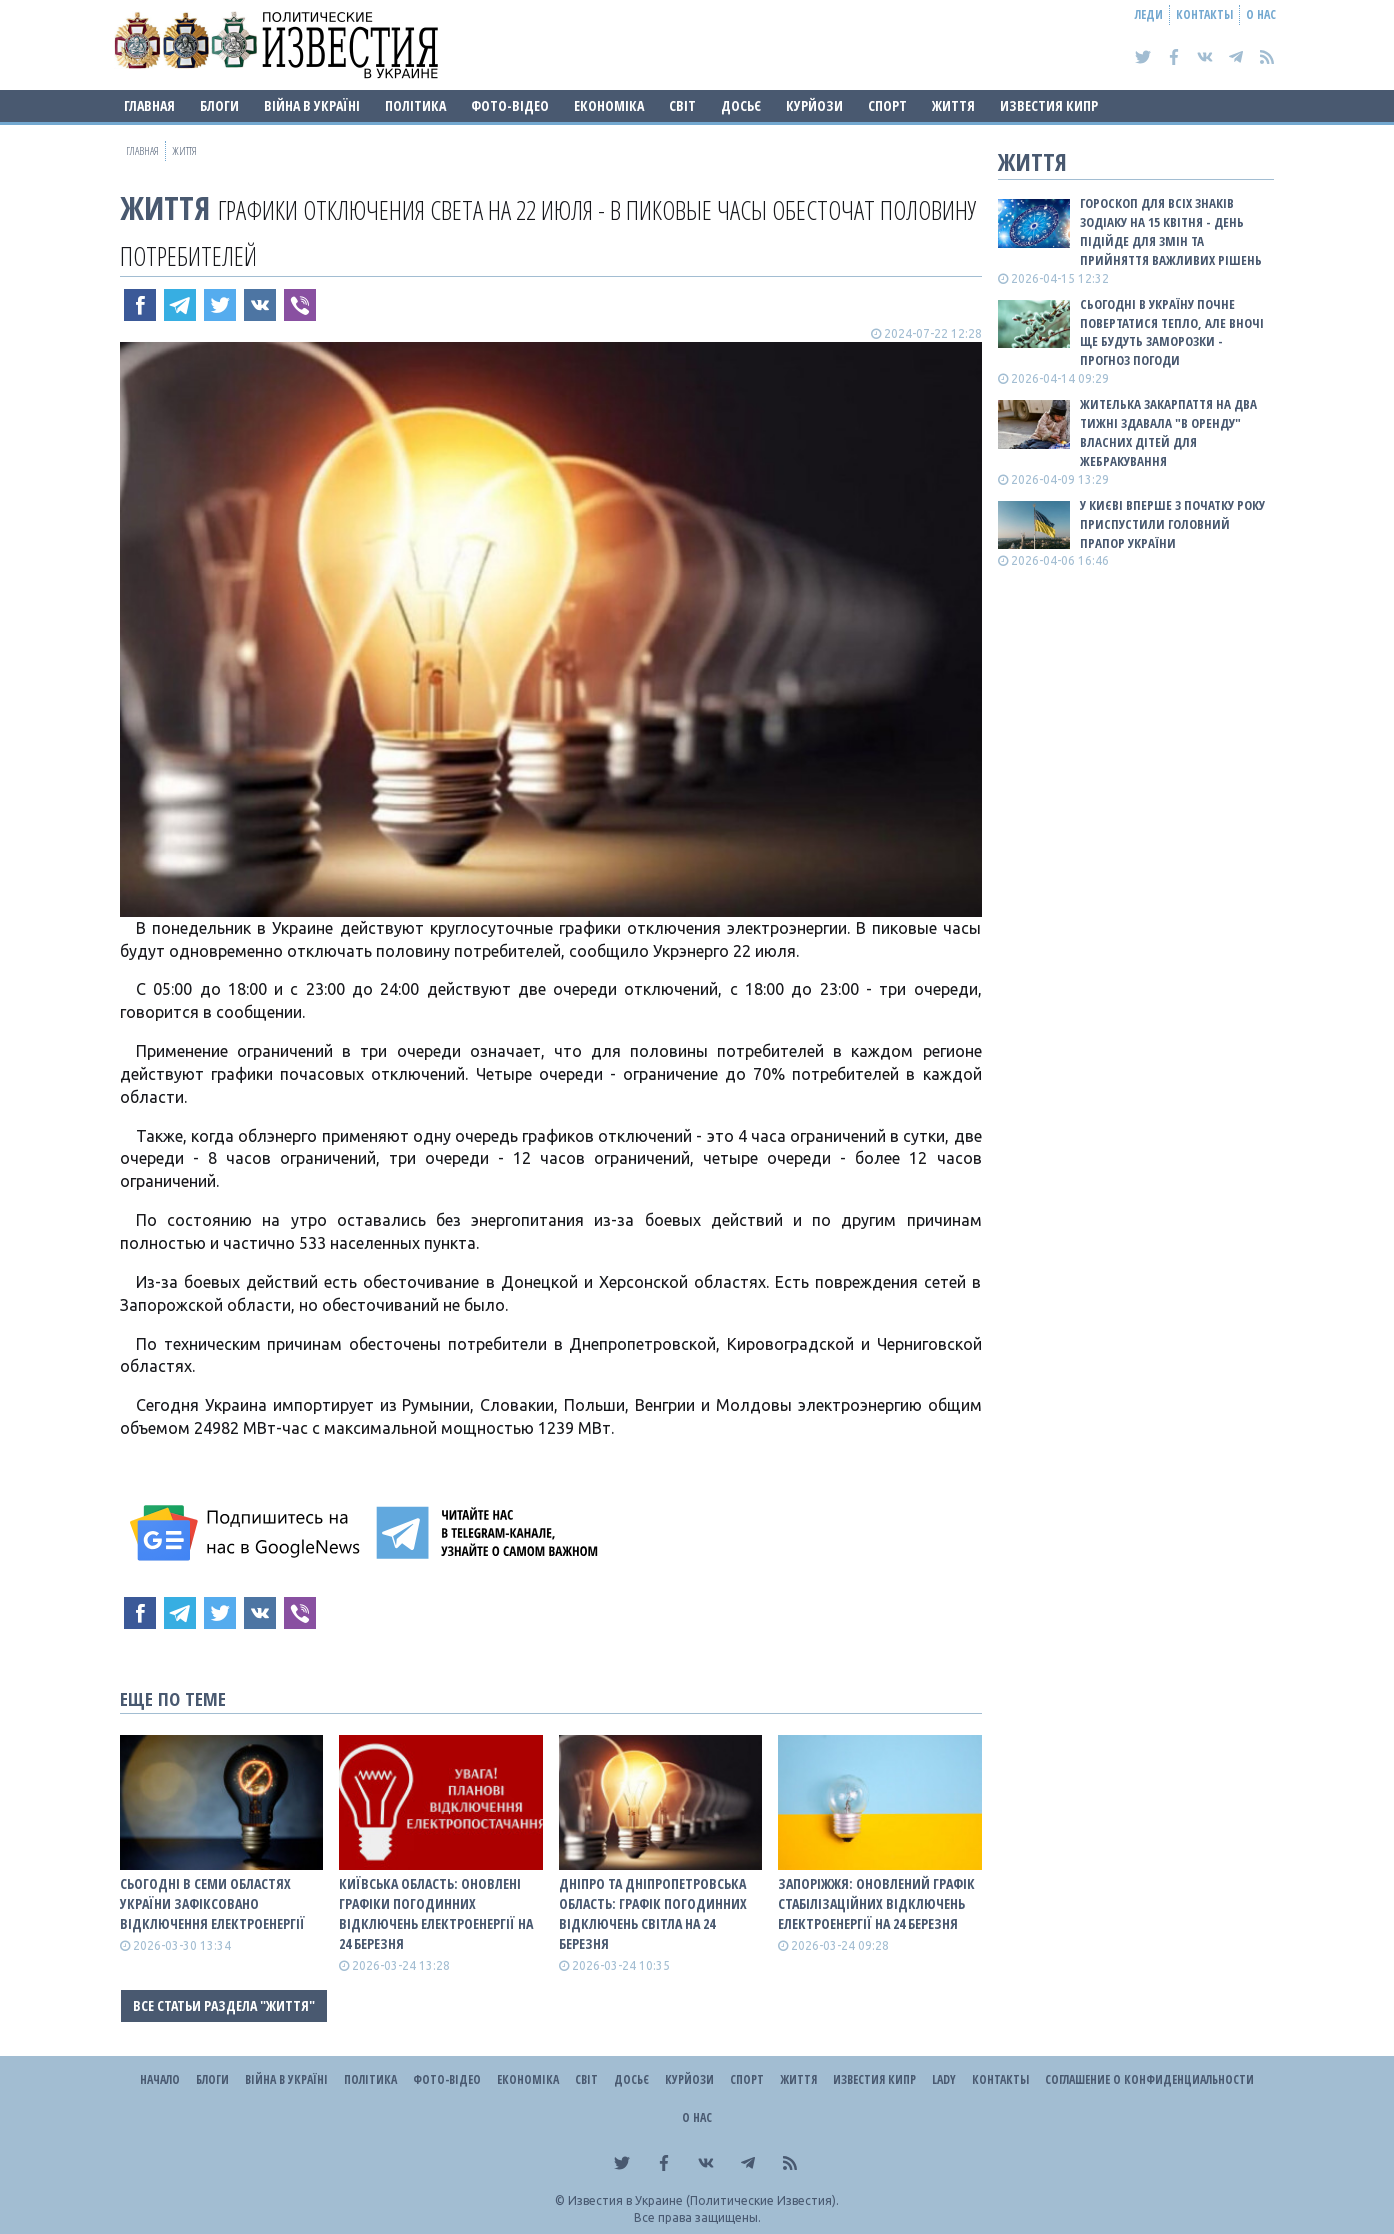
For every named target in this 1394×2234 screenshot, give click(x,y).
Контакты (1204, 14)
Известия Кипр (1049, 105)
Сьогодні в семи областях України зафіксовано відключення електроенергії (212, 1903)
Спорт (887, 105)
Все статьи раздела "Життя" (224, 2005)
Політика (415, 105)
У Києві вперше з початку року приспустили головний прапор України (1172, 524)
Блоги (219, 105)
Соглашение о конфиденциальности (1149, 2079)
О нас (1261, 14)
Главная (149, 105)
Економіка (609, 105)
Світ (682, 105)
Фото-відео (510, 105)
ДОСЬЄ (741, 105)
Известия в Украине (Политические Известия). (703, 2200)
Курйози (814, 105)
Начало (160, 2079)
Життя (953, 105)
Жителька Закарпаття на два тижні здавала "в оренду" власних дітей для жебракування (1168, 432)
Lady (944, 2079)
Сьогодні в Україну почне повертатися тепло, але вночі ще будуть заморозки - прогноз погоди (1172, 332)
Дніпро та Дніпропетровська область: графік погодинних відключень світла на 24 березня (653, 1913)
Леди (1149, 14)
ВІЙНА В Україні (312, 105)
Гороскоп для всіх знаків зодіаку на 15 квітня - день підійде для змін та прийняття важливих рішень (1171, 231)
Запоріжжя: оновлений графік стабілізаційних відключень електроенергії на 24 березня (876, 1903)
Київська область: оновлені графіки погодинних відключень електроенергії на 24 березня (436, 1913)
